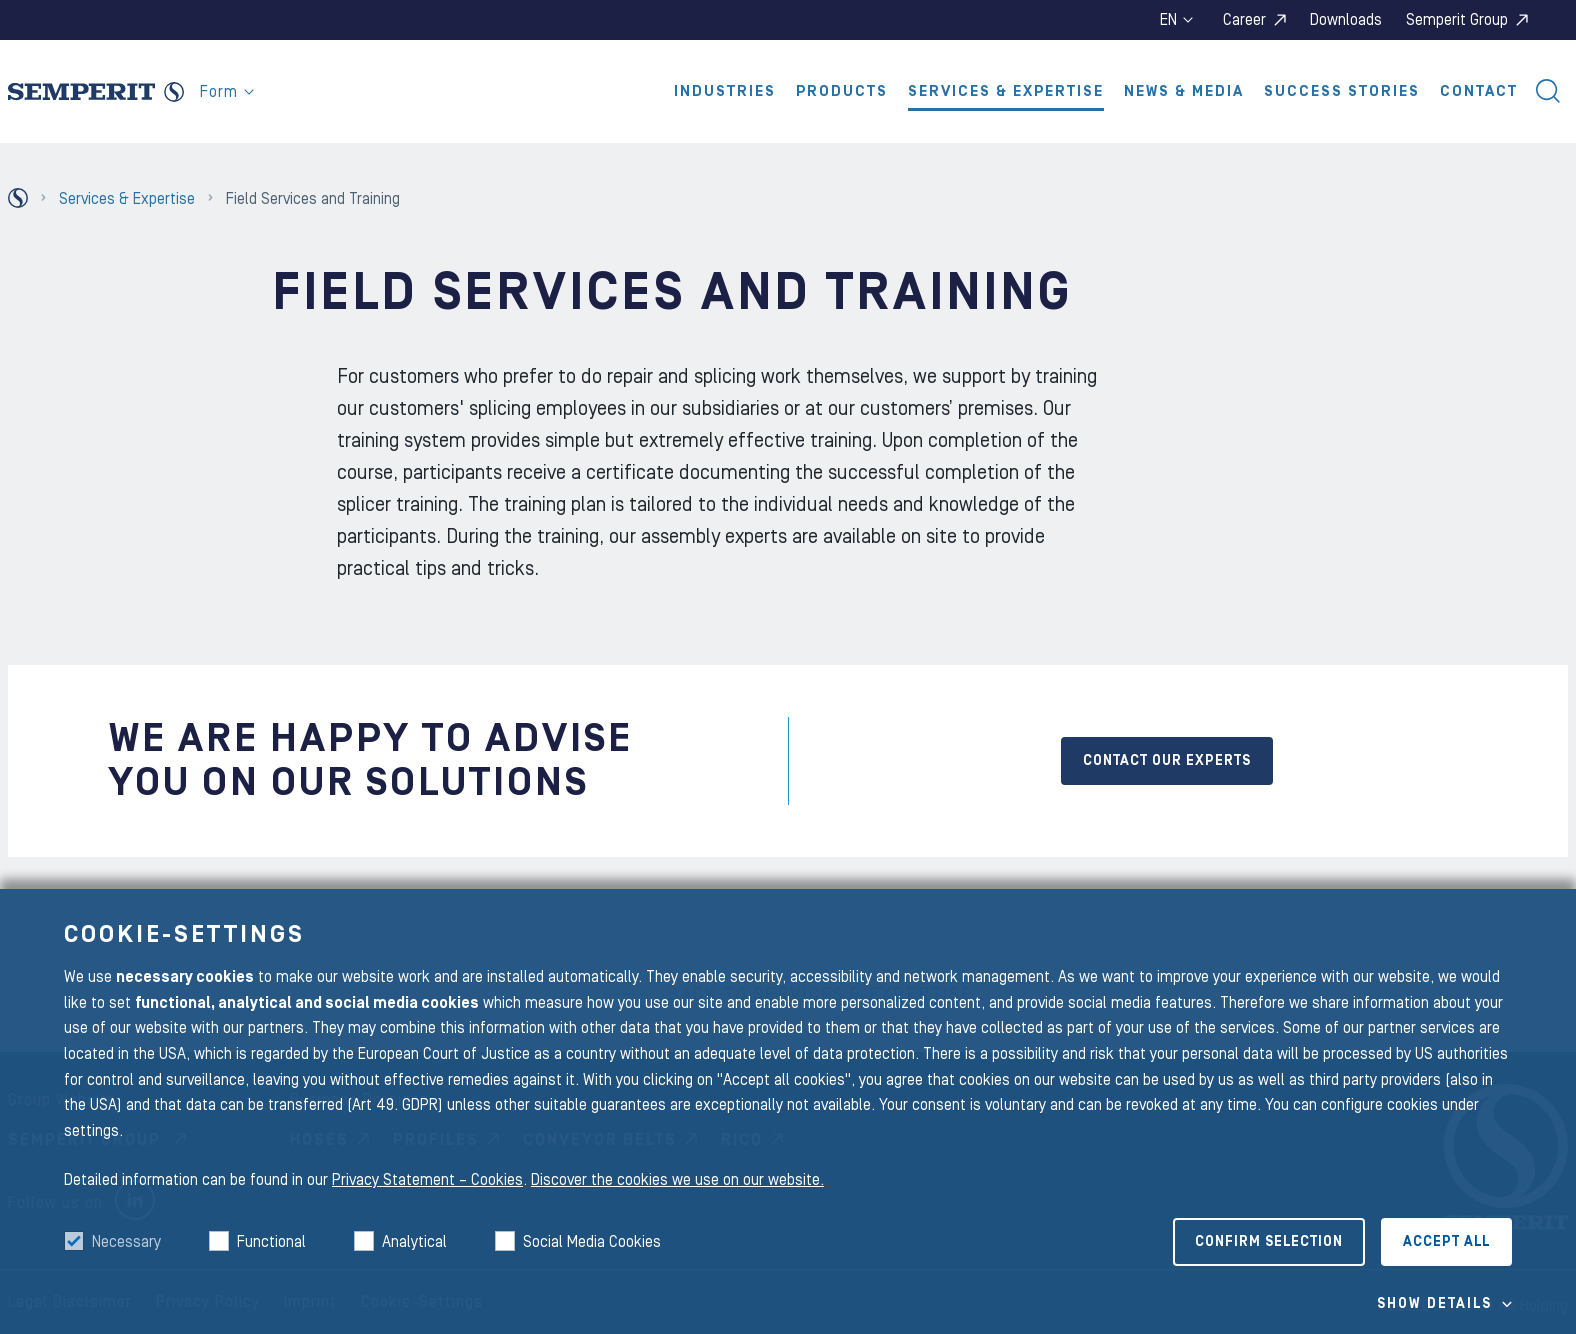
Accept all (1446, 1242)
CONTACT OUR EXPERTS (1167, 761)
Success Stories (1342, 91)
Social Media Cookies (592, 1242)
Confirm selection (1269, 1242)
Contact (1479, 91)
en (1176, 20)
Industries (725, 91)
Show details (1434, 1304)
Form (227, 92)
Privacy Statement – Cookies (427, 1180)
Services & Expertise (1006, 91)
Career (1244, 20)
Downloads (1346, 20)
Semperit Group (1457, 20)
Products (842, 91)
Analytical (414, 1242)
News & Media (1184, 91)
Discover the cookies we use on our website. (677, 1180)
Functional (271, 1242)
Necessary (126, 1242)
